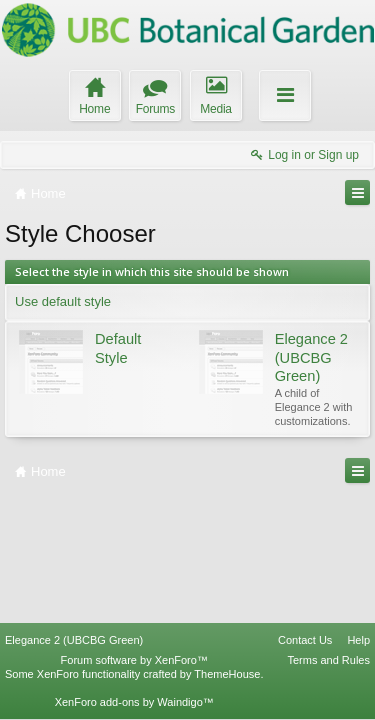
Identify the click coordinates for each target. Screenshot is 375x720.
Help (358, 640)
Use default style (63, 301)
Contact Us (305, 640)
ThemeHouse (227, 674)
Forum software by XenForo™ (134, 660)
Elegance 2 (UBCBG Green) (74, 640)
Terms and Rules (328, 660)
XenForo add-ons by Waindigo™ (134, 702)
